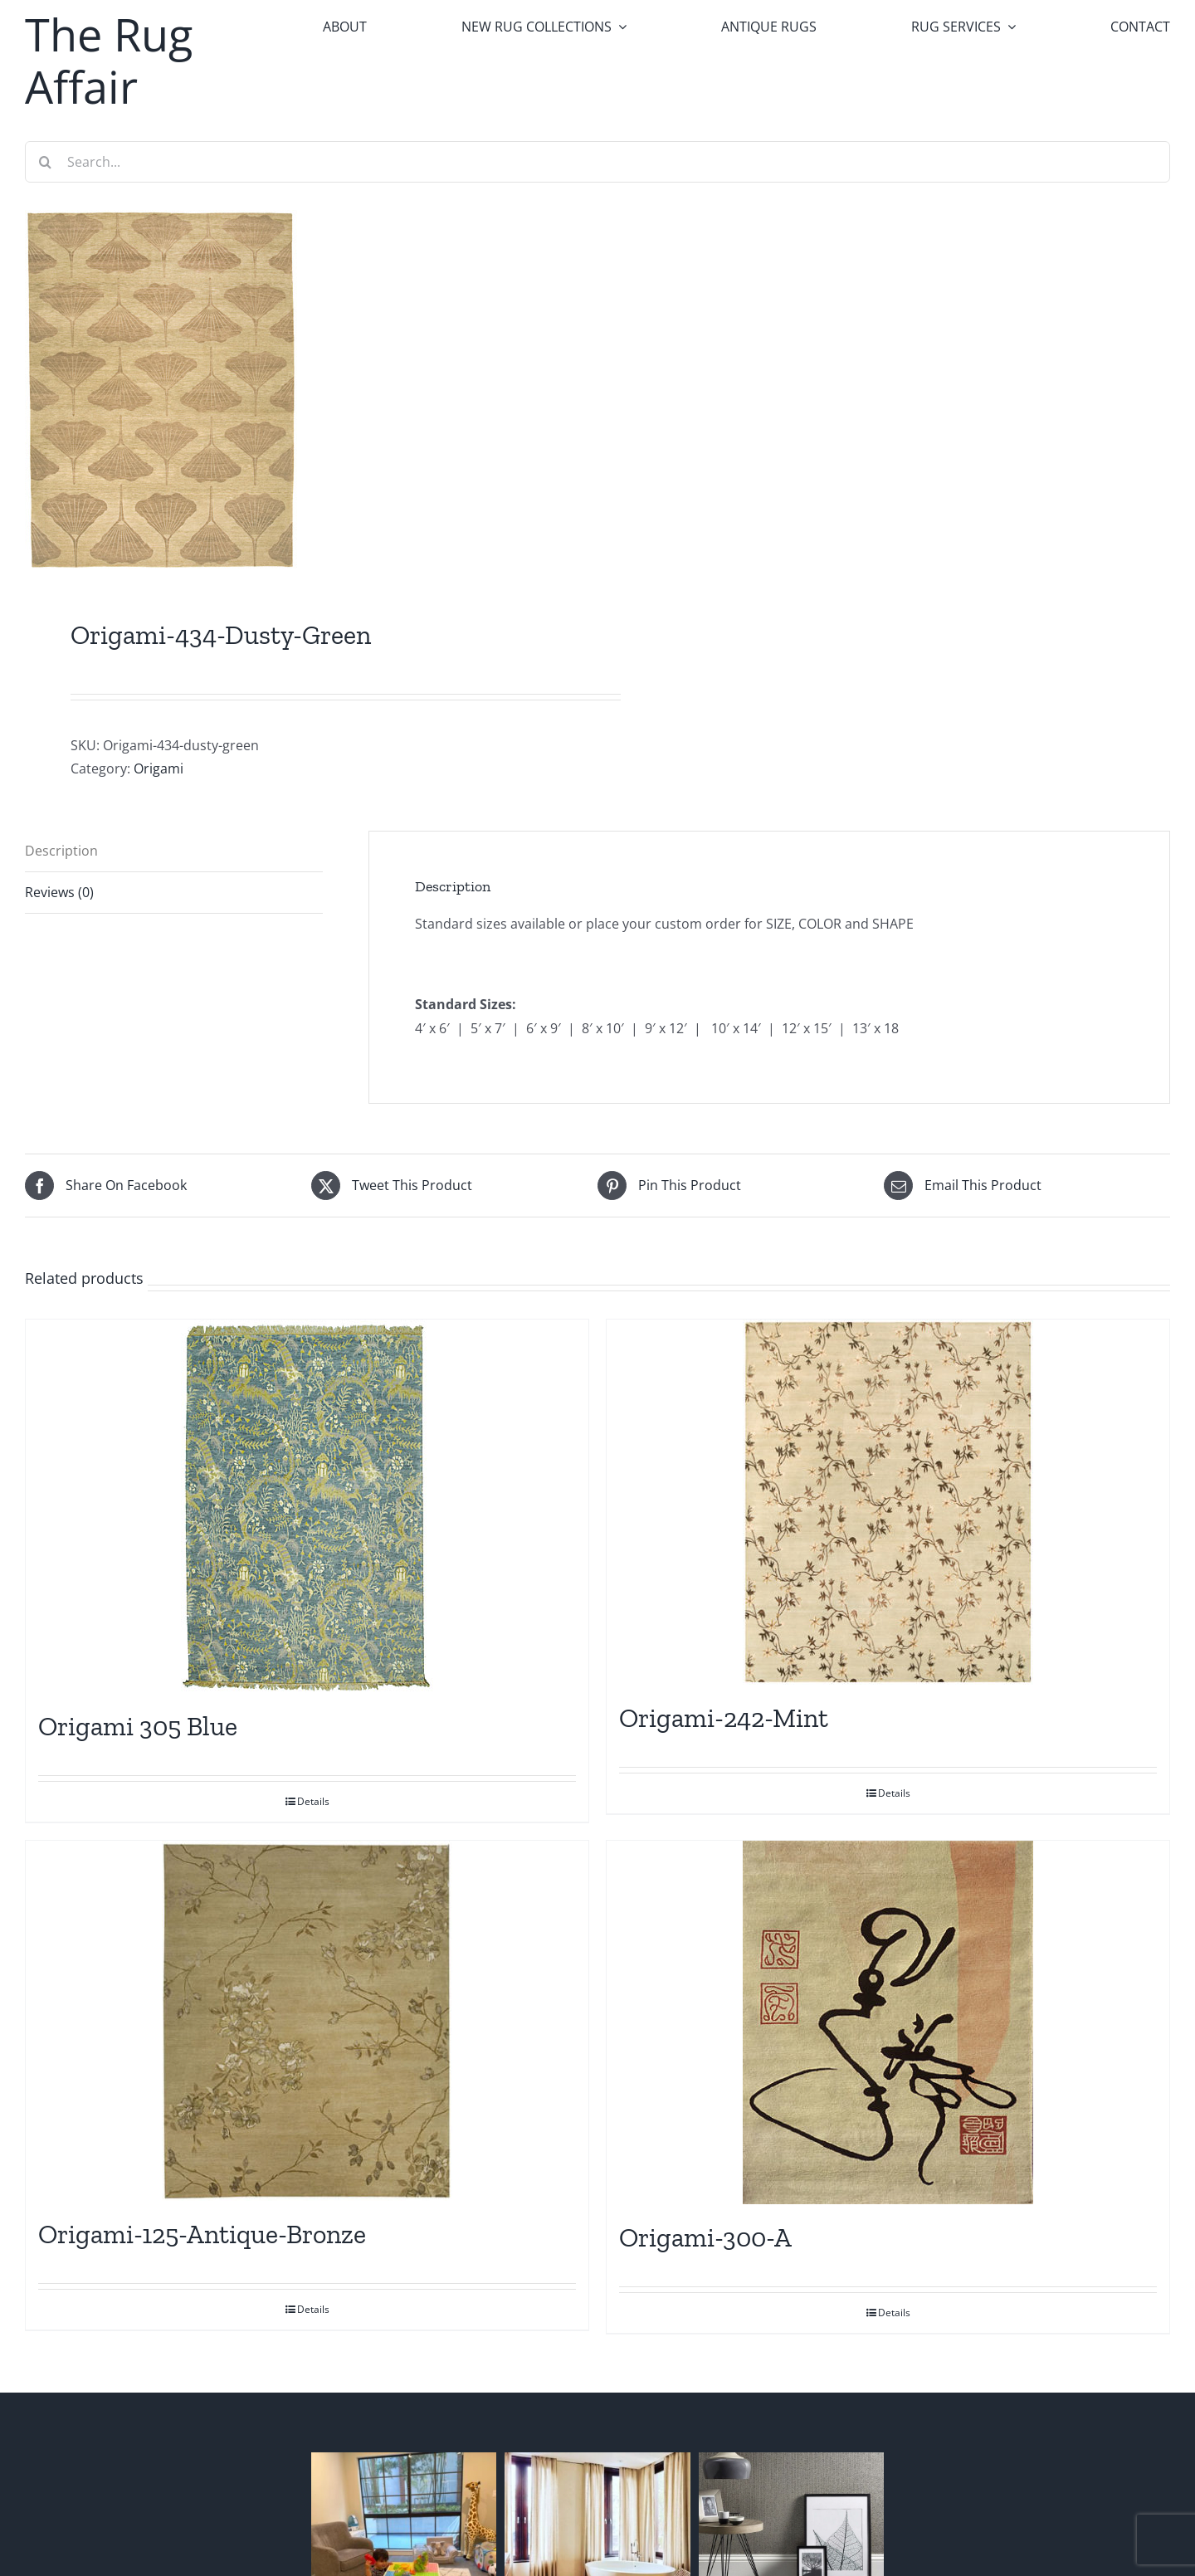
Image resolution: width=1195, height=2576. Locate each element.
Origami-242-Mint (723, 1718)
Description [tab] (61, 851)
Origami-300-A (705, 2237)
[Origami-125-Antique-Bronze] (307, 2021)
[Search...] (597, 162)
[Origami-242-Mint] (888, 1502)
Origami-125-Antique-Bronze (202, 2234)
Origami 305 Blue (137, 1726)
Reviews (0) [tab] (59, 892)
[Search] (45, 162)
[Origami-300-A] (888, 2022)
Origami (158, 768)
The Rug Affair (109, 60)
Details (313, 1801)
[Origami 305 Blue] (307, 1506)
